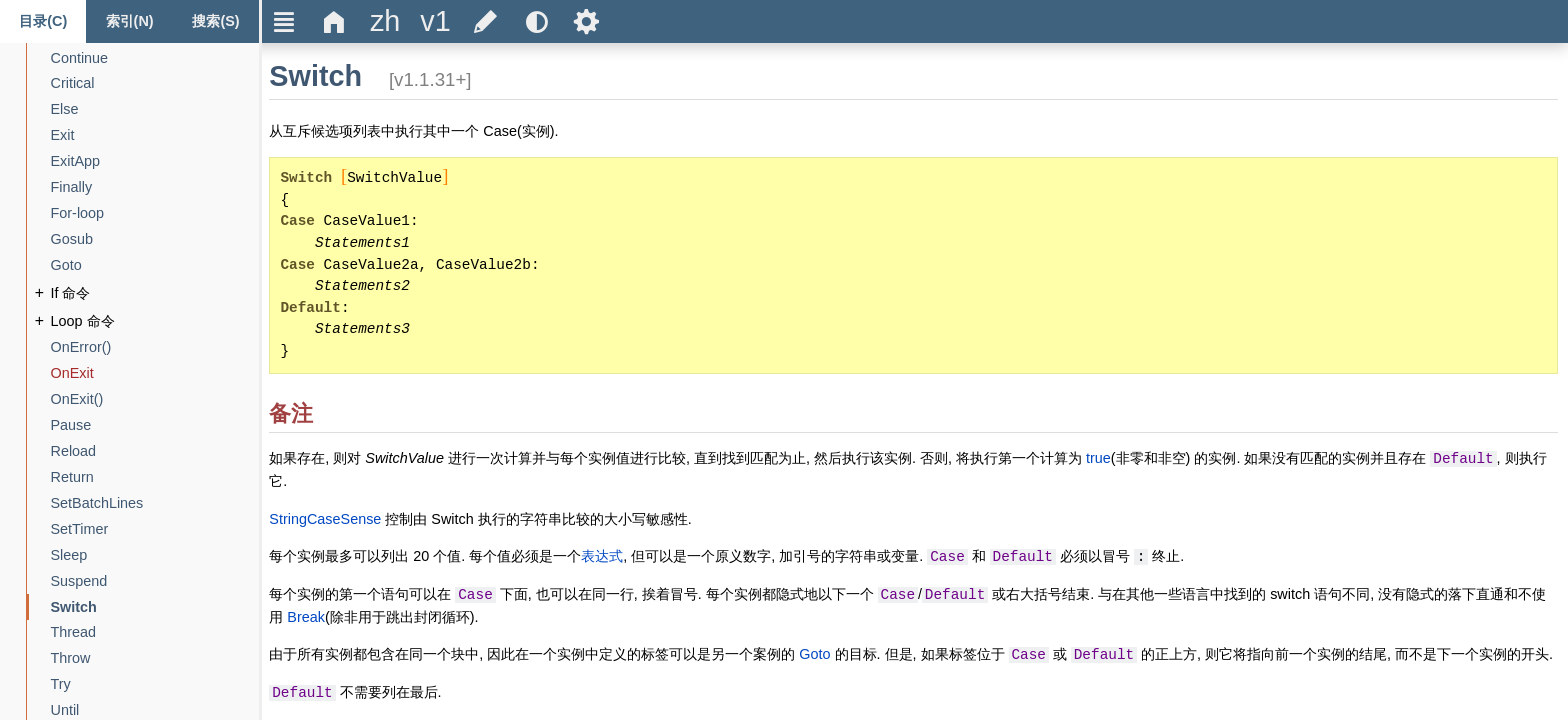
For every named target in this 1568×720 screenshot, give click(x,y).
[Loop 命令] (83, 321)
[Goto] (66, 265)
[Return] (72, 477)
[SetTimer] (80, 529)
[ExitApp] (76, 161)
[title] (385, 21)
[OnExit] (72, 373)
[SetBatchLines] (97, 503)
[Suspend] (79, 581)
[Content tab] (43, 21)
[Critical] (73, 83)
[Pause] (71, 425)
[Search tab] (216, 21)
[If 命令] (71, 293)
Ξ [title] (284, 21)
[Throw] (71, 658)
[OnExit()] (77, 399)
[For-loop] (78, 213)
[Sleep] (69, 555)
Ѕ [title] (586, 21)
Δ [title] (334, 21)
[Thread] (74, 632)
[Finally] (72, 187)
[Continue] (80, 58)
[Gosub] (72, 239)
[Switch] (74, 607)
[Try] (61, 684)
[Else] (65, 109)
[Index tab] (129, 21)
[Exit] (63, 135)
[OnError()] (81, 347)
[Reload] (74, 451)
